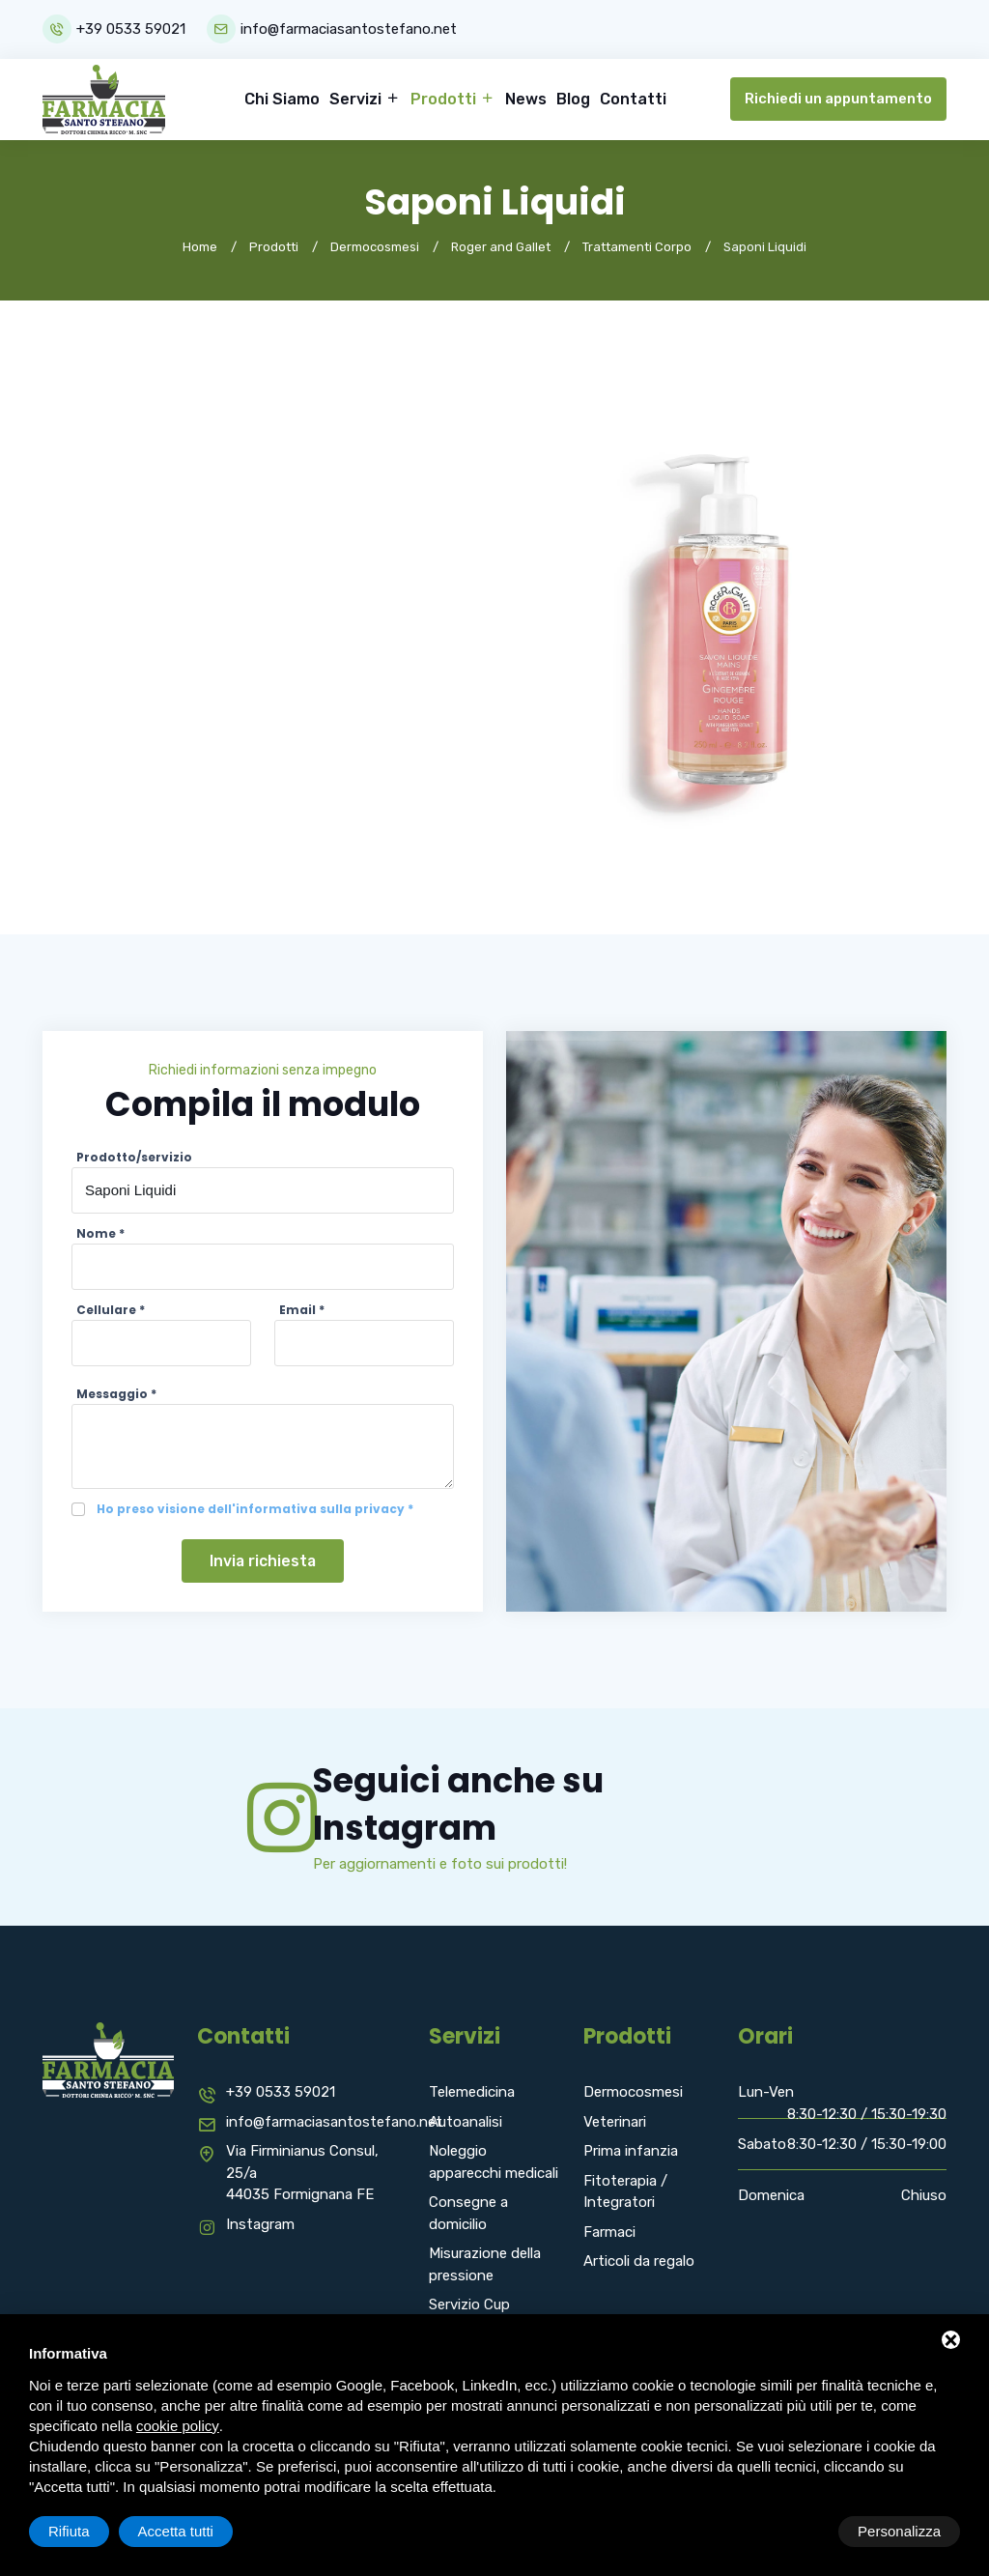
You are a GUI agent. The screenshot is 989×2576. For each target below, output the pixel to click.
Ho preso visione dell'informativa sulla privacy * (255, 1508)
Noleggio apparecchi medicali (493, 2162)
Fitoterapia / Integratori (625, 2192)
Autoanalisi (465, 2122)
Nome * (100, 1232)
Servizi (357, 98)
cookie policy (177, 2426)
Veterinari (614, 2122)
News (526, 98)
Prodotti (445, 98)
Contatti (633, 98)
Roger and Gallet (501, 246)
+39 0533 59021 (130, 29)
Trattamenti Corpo (637, 246)
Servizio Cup (469, 2304)
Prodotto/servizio (134, 1156)
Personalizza (89, 2531)
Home (200, 246)
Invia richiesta (263, 1560)
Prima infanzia (630, 2151)
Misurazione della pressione (485, 2264)
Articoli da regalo (638, 2261)
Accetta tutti (903, 2531)
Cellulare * (110, 1309)
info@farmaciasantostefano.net (349, 29)
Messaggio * (116, 1393)
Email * (302, 1309)
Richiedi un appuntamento (838, 98)
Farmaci (609, 2232)
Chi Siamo (282, 98)
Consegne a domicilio (468, 2213)
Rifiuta (796, 2531)
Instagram (260, 2224)
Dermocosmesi (374, 246)
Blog (573, 98)
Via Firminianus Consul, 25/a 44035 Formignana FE (302, 2172)
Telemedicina (472, 2092)
